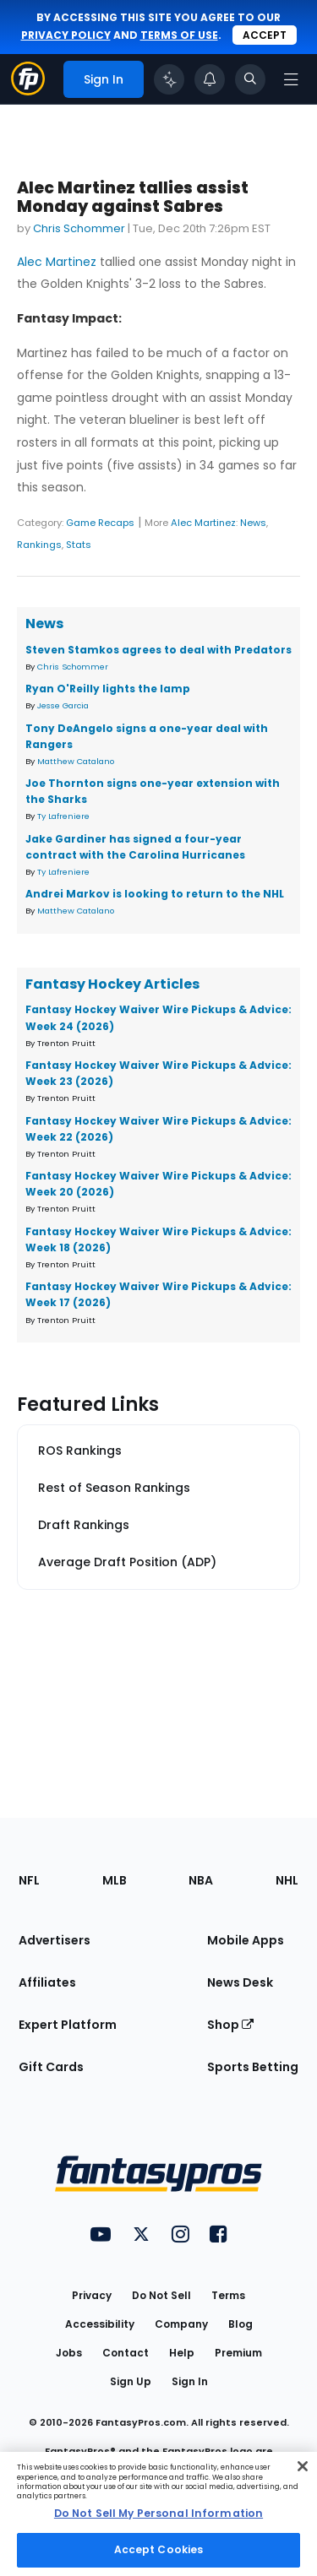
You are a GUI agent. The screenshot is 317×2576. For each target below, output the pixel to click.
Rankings (39, 544)
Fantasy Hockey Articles (112, 984)
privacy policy (66, 35)
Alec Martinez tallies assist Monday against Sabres (133, 197)
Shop (230, 2024)
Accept (265, 35)
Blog (240, 2324)
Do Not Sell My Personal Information (158, 2513)
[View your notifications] (209, 79)
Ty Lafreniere (63, 816)
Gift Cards (51, 2066)
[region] (158, 2514)
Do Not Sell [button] (161, 2295)
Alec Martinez (56, 261)
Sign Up (130, 2381)
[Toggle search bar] (250, 79)
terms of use (179, 35)
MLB (114, 1880)
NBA (201, 1880)
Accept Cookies (159, 2549)
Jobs (69, 2353)
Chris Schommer (79, 228)
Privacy (92, 2295)
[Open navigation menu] (291, 79)
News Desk (240, 1982)
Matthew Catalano (75, 761)
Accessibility (99, 2324)
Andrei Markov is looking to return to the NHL (154, 894)
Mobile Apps (245, 1940)
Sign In (190, 2381)
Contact (125, 2353)
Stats (78, 544)
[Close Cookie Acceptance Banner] (302, 2466)
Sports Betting (252, 2066)
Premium (238, 2353)
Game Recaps (100, 522)
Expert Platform (68, 2024)
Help (181, 2353)
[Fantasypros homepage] (28, 91)
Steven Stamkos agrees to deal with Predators (158, 650)
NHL (287, 1880)
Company (181, 2324)
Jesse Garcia (63, 705)
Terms (228, 2295)
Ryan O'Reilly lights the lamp (107, 688)
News (253, 522)
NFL (29, 1880)
